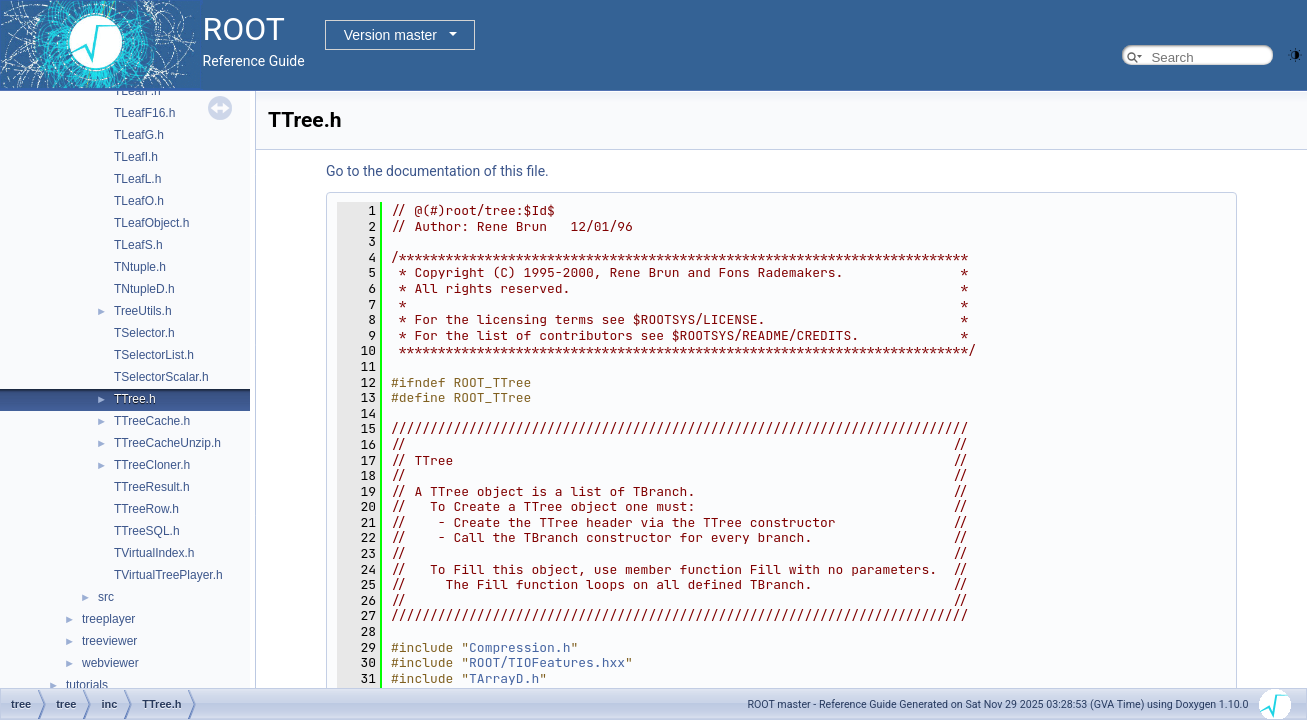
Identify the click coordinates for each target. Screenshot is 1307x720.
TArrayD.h (504, 678)
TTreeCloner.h (152, 465)
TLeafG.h (139, 135)
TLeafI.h (136, 157)
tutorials (87, 685)
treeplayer (108, 619)
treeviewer (109, 641)
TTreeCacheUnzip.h (167, 443)
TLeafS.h (138, 245)
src (106, 597)
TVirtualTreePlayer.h (168, 575)
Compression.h (519, 647)
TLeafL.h (137, 179)
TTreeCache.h (152, 421)
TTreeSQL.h (147, 531)
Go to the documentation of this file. (437, 171)
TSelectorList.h (154, 355)
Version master (390, 35)
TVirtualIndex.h (154, 553)
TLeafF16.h (144, 113)
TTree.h (135, 399)
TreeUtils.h (143, 311)
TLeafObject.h (151, 223)
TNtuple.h (140, 267)
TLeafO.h (139, 201)
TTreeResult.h (152, 487)
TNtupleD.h (144, 289)
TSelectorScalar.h (161, 377)
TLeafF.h (137, 91)
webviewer (110, 663)
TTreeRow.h (146, 509)
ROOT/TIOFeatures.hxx (547, 662)
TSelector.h (144, 333)
